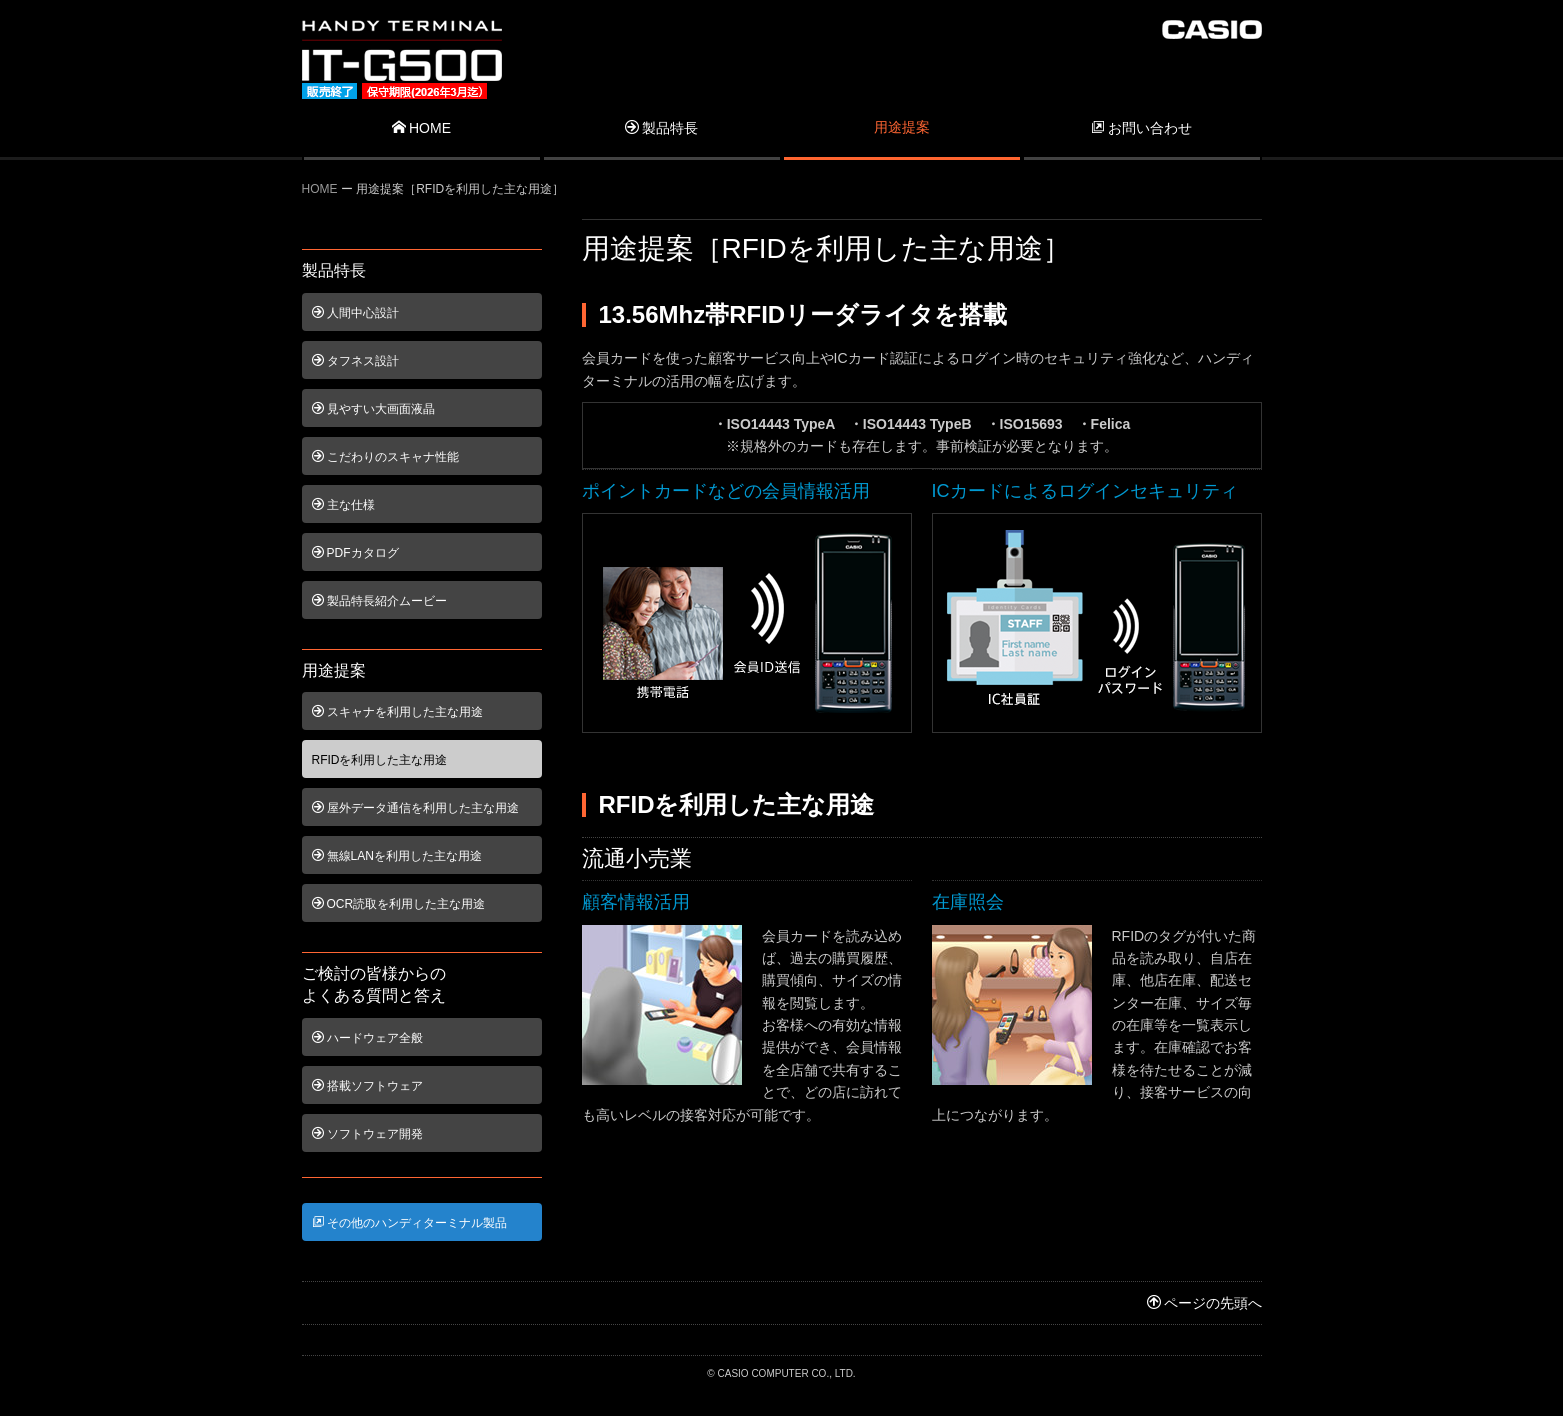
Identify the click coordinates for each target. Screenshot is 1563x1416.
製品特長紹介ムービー (379, 601)
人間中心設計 (355, 313)
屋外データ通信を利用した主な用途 (415, 808)
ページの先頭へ (1204, 1303)
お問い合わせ (1141, 128)
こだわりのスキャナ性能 (385, 457)
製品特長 (661, 128)
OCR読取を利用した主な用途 (399, 904)
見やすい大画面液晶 (373, 409)
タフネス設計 (355, 361)
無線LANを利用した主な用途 (397, 856)
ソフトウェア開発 (367, 1134)
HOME (421, 128)
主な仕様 (343, 505)
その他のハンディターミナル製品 (409, 1223)
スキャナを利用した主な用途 (397, 712)
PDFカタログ (355, 553)
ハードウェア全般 (367, 1038)
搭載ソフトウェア (367, 1086)
